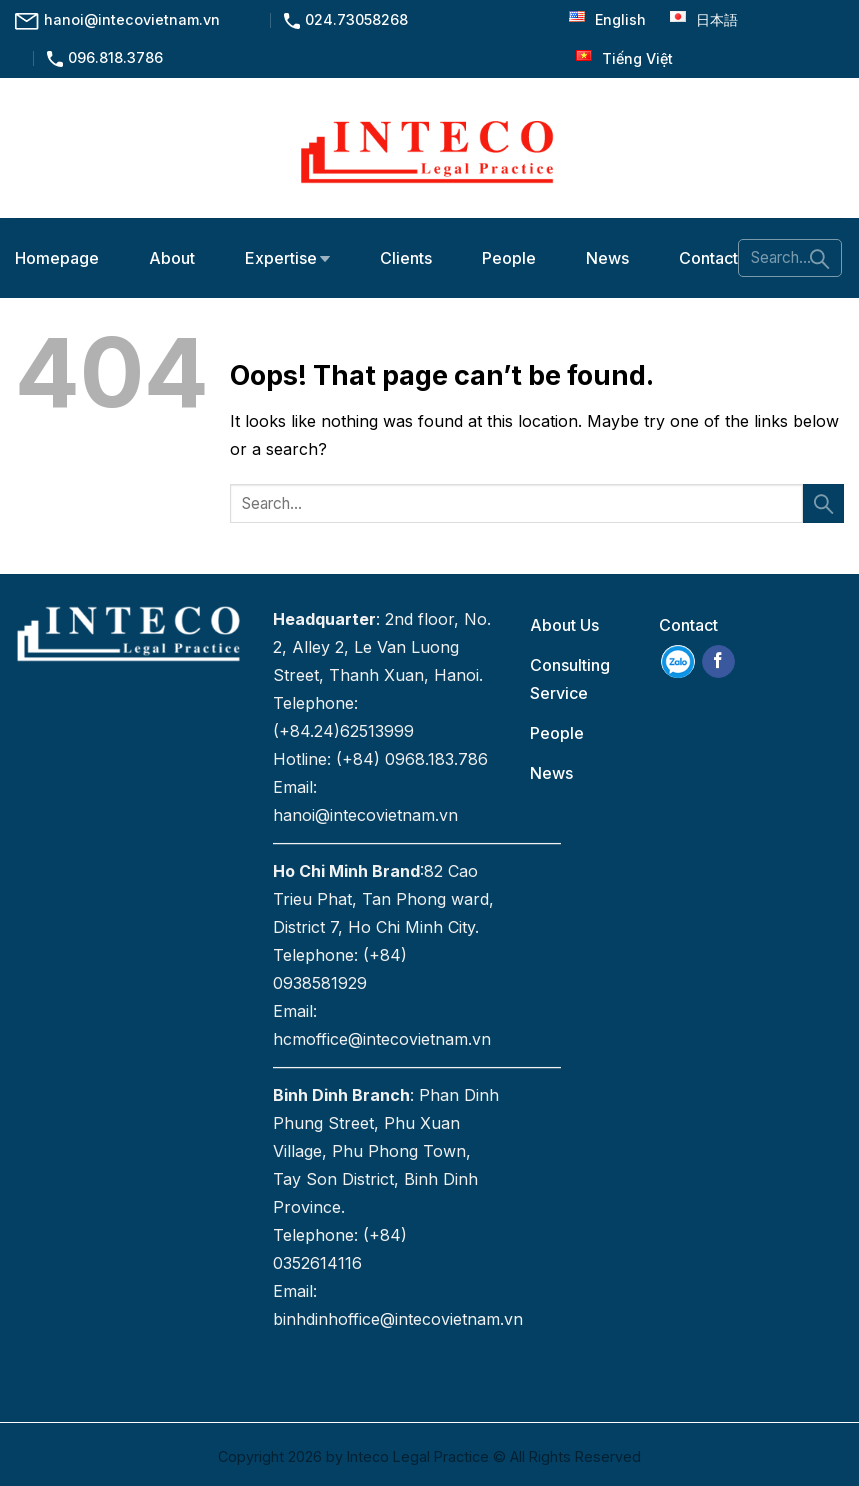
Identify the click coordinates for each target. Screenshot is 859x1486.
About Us (564, 625)
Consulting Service (570, 679)
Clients (406, 258)
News (607, 258)
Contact (708, 258)
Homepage (57, 258)
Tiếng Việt (619, 58)
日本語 (699, 19)
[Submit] (819, 257)
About (172, 258)
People (509, 258)
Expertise (287, 258)
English (602, 19)
